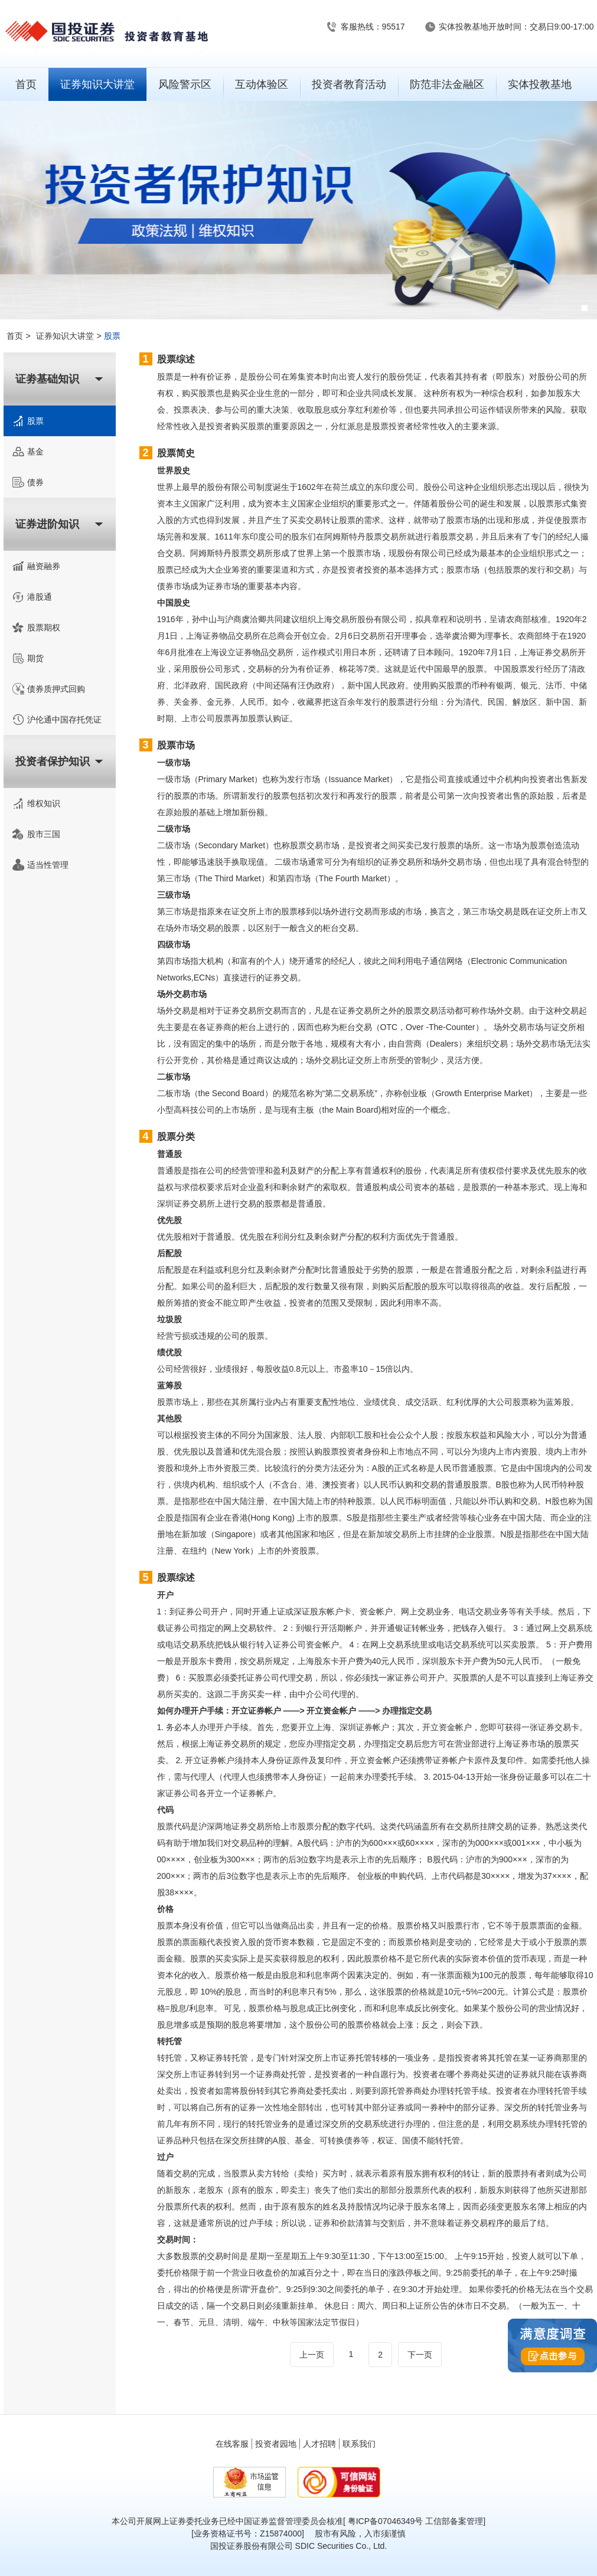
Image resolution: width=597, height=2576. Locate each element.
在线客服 (232, 2443)
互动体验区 (261, 84)
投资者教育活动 (349, 84)
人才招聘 (319, 2443)
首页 (26, 84)
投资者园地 (275, 2443)
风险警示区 (184, 84)
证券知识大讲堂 (97, 84)
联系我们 (359, 2443)
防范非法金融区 (447, 84)
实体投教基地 (540, 84)
